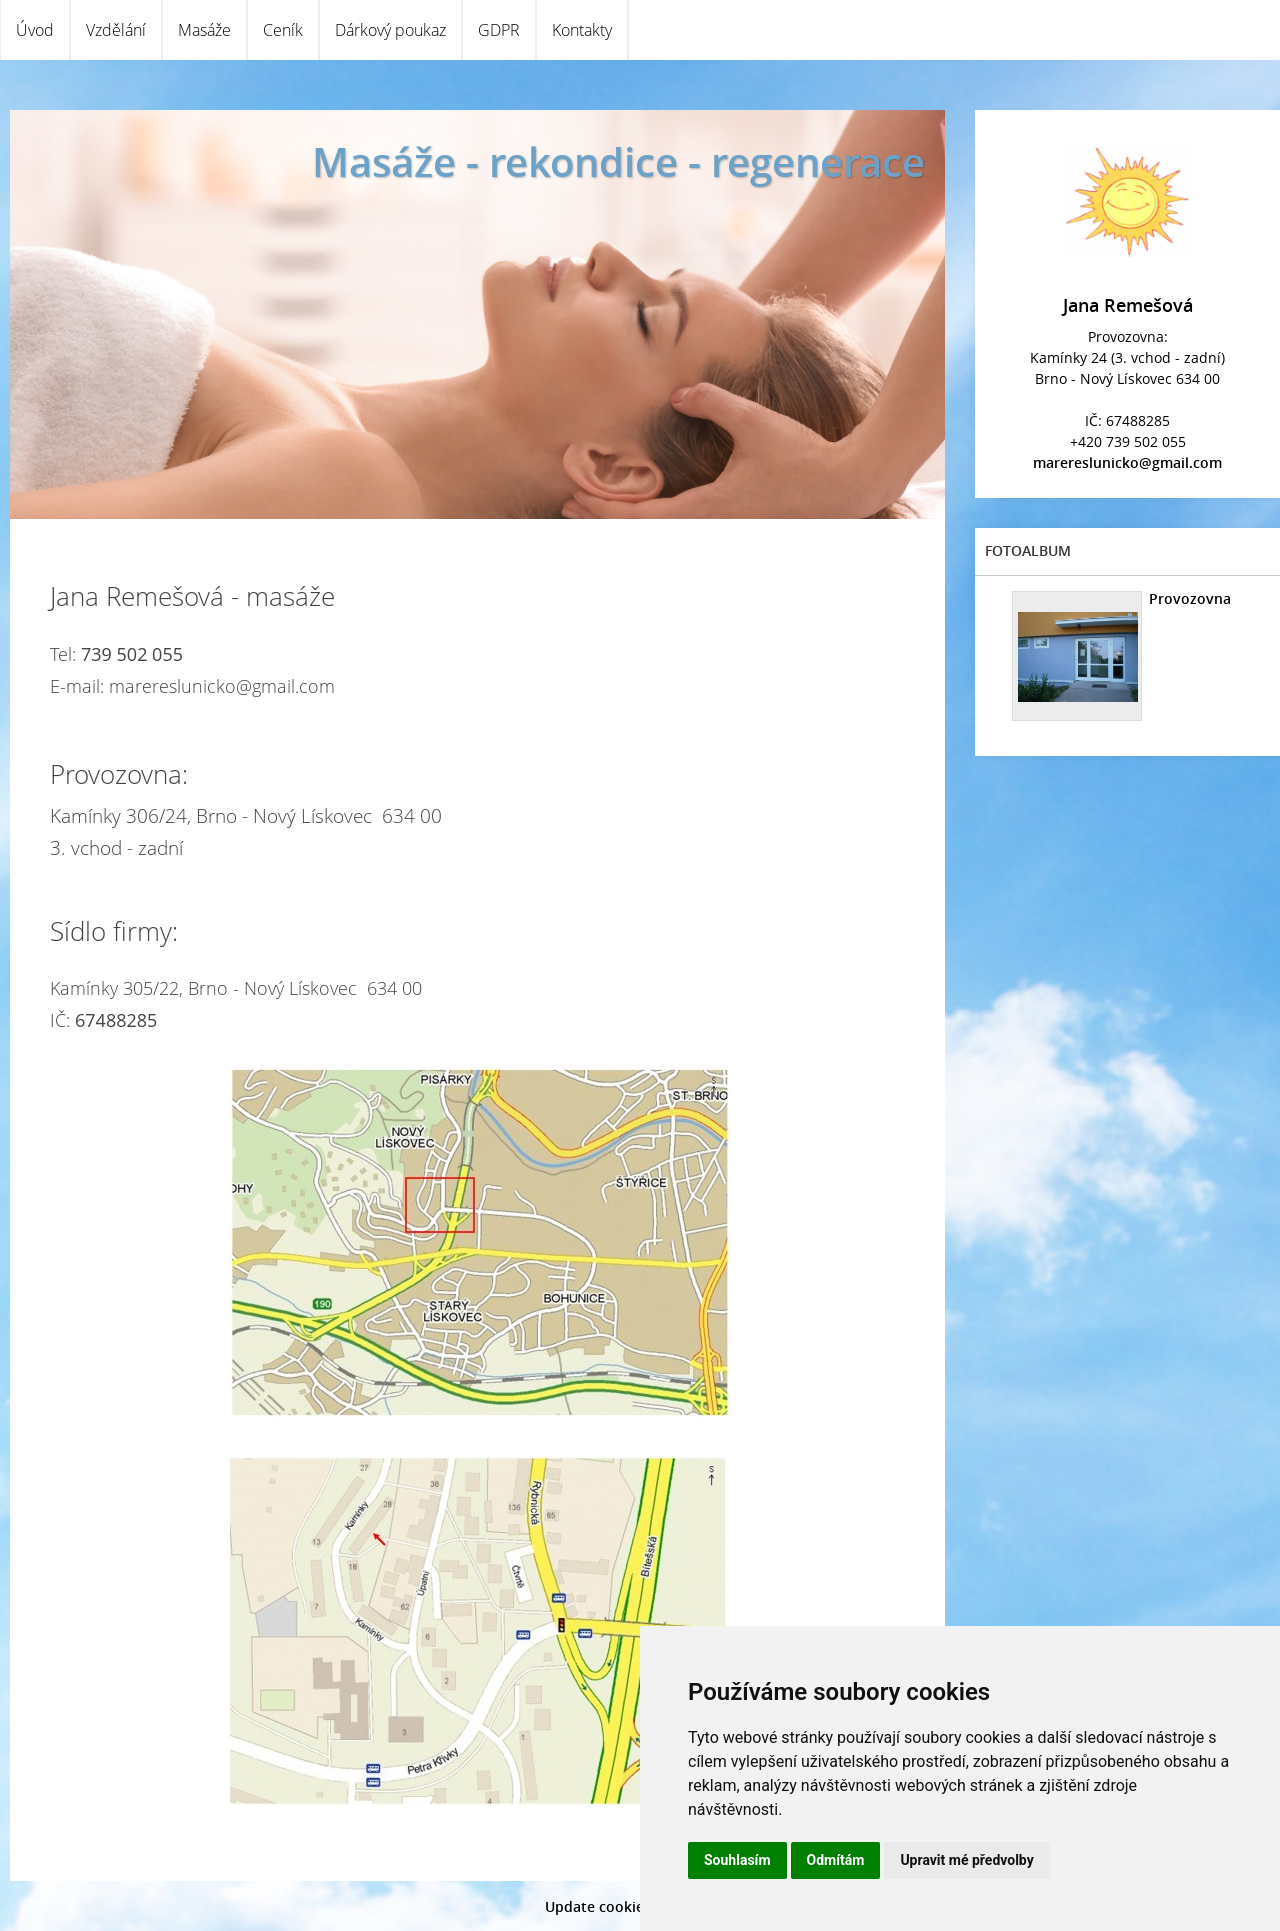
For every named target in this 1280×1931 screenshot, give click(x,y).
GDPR (499, 30)
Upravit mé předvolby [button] (966, 1860)
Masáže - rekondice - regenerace (618, 161)
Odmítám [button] (836, 1860)
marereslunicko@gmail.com (1127, 462)
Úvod (35, 30)
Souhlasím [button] (737, 1860)
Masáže (204, 30)
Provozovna (1190, 598)
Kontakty (582, 30)
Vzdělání (116, 30)
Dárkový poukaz (390, 30)
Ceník (283, 30)
